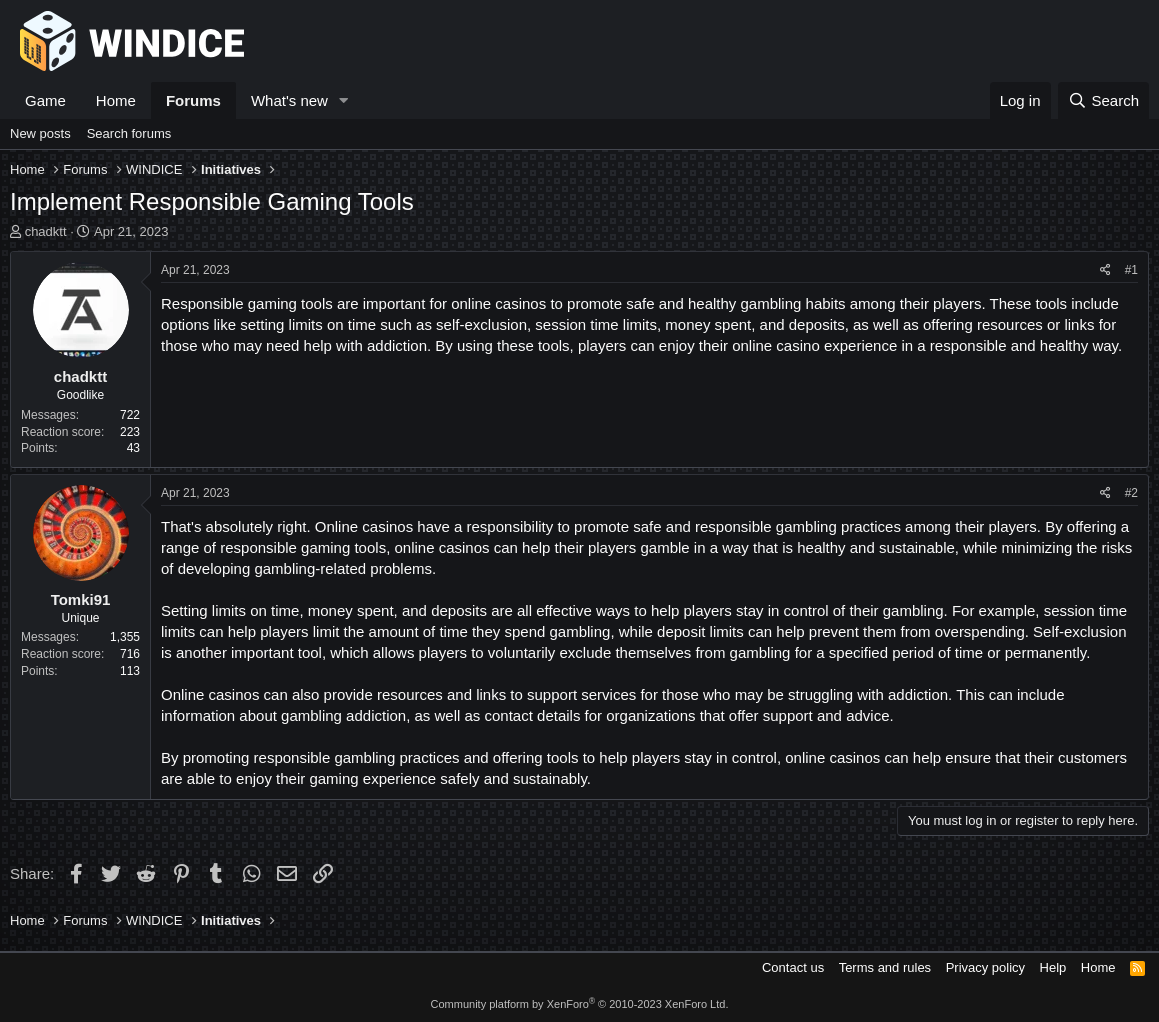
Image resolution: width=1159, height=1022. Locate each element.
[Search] (1103, 100)
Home (116, 100)
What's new (289, 100)
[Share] (1105, 270)
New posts (40, 133)
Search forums (129, 133)
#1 (1131, 270)
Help (1053, 967)
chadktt (46, 231)
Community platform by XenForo (580, 1004)
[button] (344, 100)
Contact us (793, 967)
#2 (1131, 493)
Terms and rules (885, 967)
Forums (193, 100)
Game (45, 100)
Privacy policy (985, 967)
